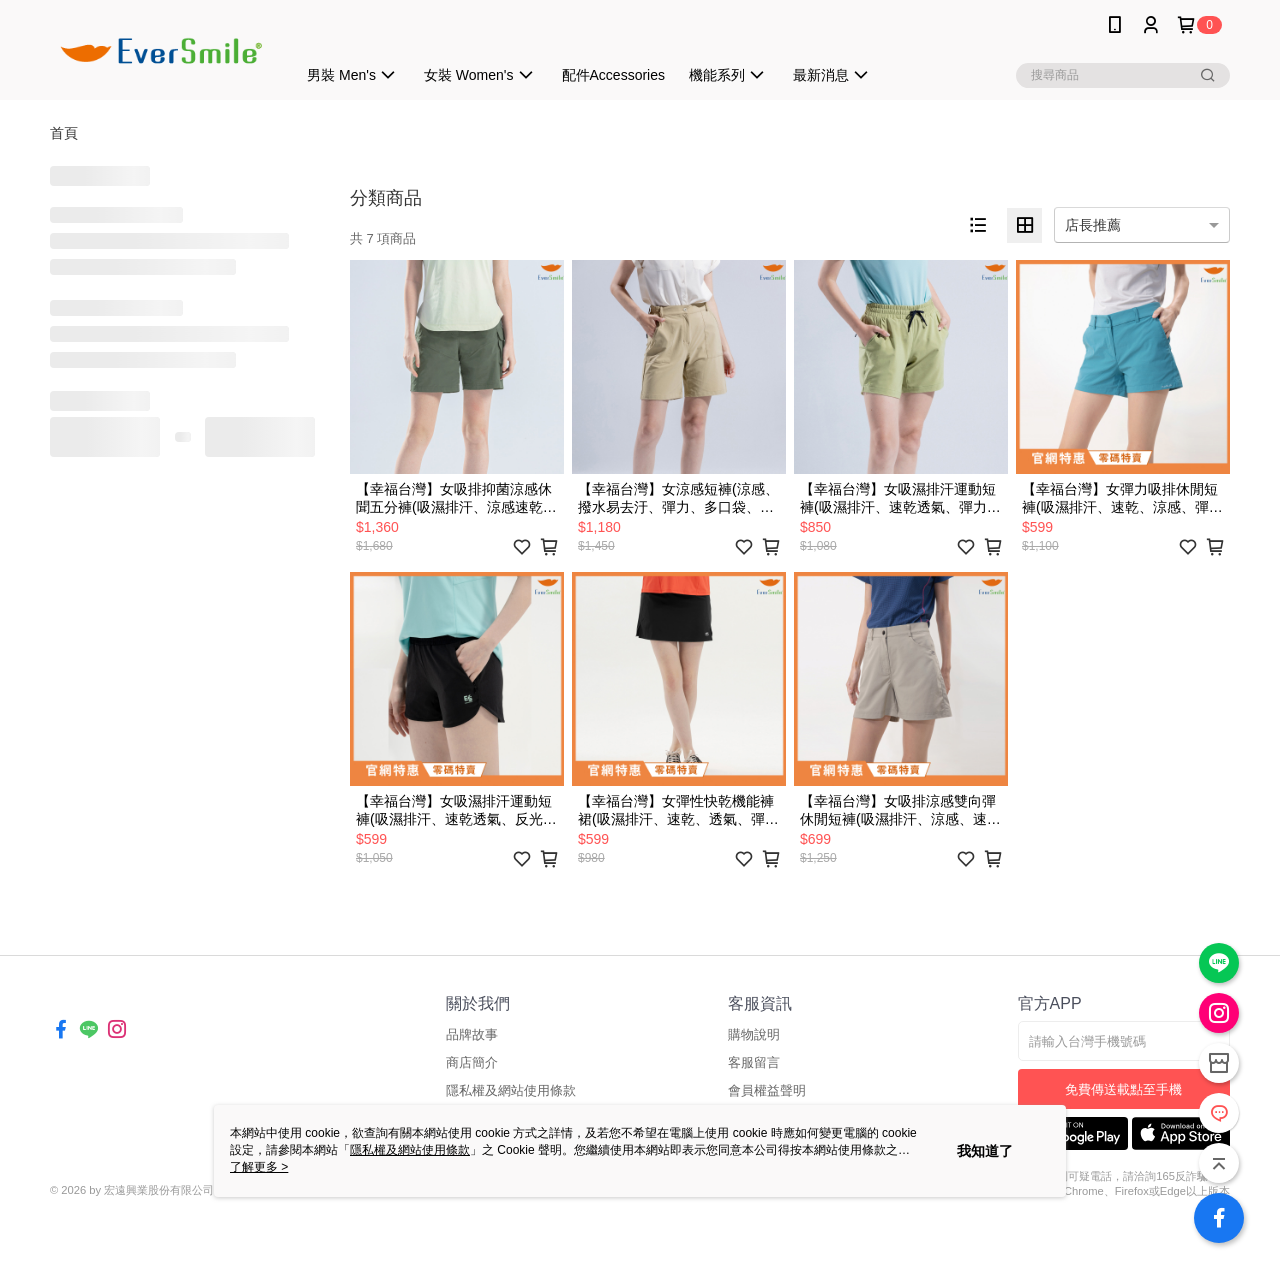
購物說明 (754, 1034)
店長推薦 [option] (1093, 225)
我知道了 (985, 1151)
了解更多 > (259, 1167)
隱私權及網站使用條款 (511, 1090)
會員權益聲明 (767, 1090)
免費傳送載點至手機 (1123, 1089)
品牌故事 (472, 1034)
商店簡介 (472, 1062)
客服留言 (754, 1062)
